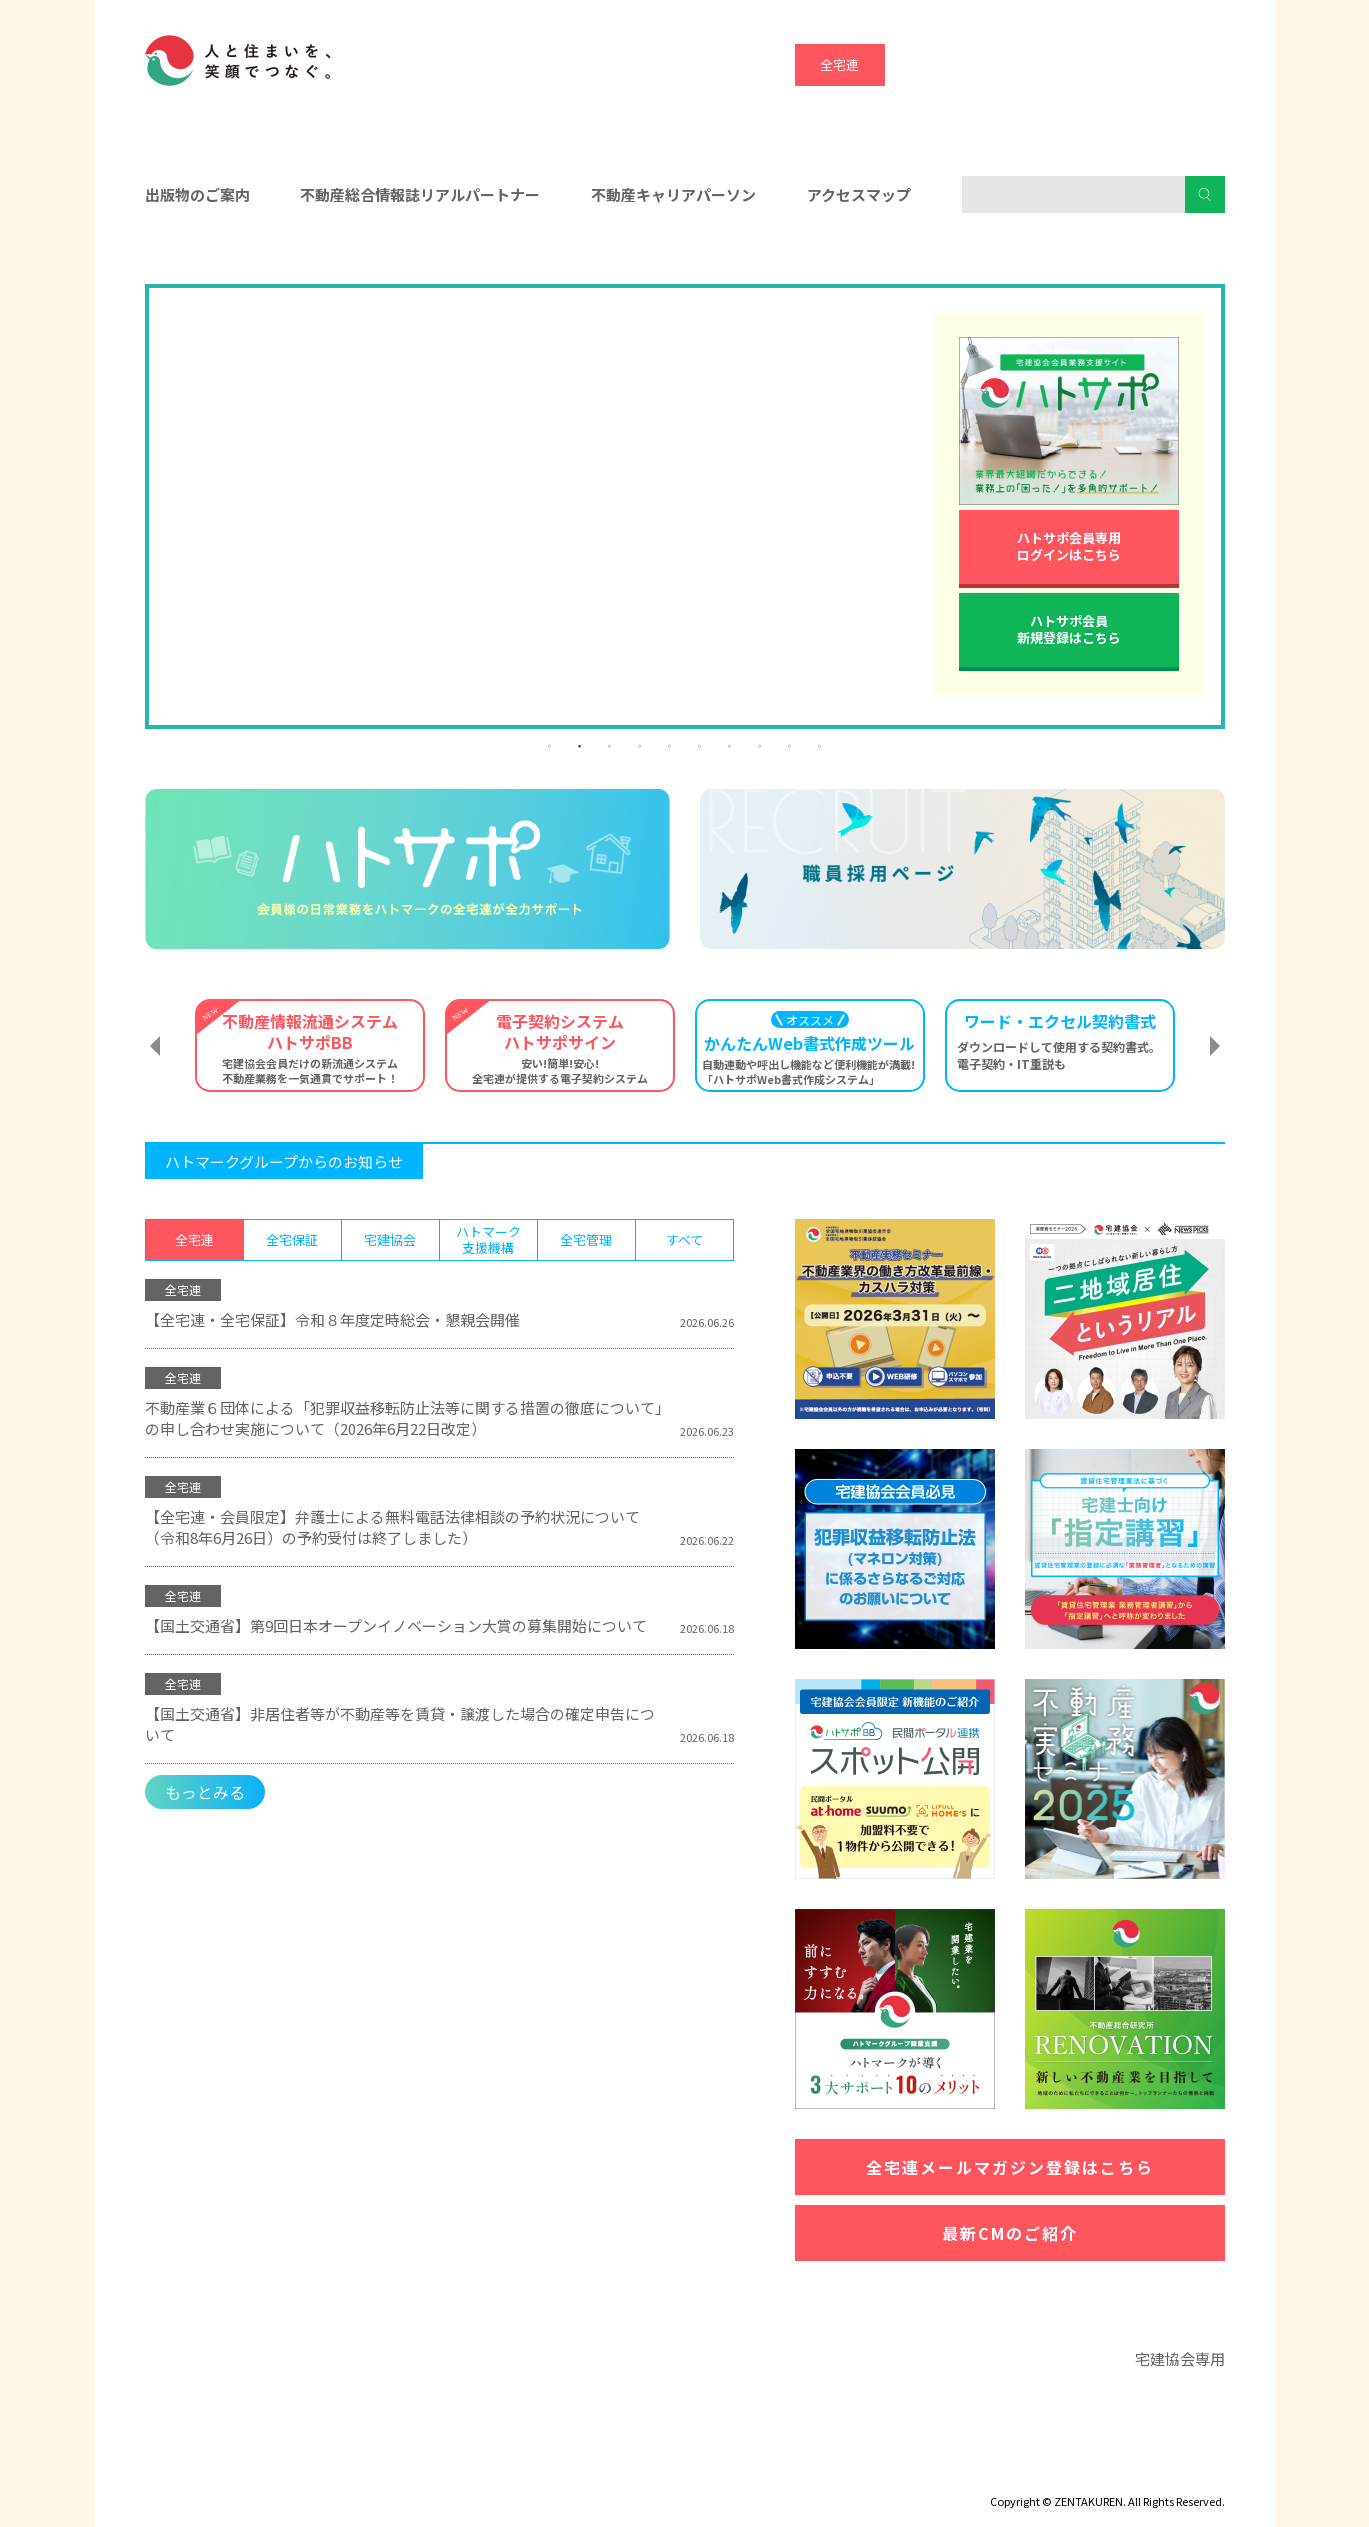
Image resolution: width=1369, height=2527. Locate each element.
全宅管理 (1200, 64)
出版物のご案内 (197, 194)
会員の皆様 (317, 261)
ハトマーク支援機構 (1109, 64)
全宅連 (839, 64)
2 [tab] (580, 745)
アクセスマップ (859, 194)
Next (1215, 1046)
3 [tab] (610, 745)
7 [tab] (730, 745)
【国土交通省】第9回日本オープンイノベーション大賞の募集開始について (396, 1625)
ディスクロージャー (202, 2472)
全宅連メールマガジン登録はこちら (1010, 2167)
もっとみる (205, 1792)
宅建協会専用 (1180, 2358)
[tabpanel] (685, 288)
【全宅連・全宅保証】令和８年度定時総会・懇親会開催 (332, 1319)
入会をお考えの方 (685, 261)
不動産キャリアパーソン (673, 194)
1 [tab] (550, 745)
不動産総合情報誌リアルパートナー (420, 194)
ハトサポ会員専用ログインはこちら (1069, 546)
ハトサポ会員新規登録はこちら (1069, 629)
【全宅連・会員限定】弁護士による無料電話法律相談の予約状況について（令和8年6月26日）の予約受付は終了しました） (392, 1527)
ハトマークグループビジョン (633, 2472)
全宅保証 (930, 64)
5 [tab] (670, 745)
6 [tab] (700, 745)
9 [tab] (790, 745)
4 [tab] (640, 745)
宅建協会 (1020, 64)
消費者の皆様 (1052, 261)
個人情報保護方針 (462, 2472)
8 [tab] (760, 745)
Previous (155, 1046)
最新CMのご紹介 (1010, 2233)
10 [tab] (820, 745)
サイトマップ (335, 2472)
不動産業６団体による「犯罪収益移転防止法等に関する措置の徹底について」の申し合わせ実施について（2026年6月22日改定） (404, 1418)
